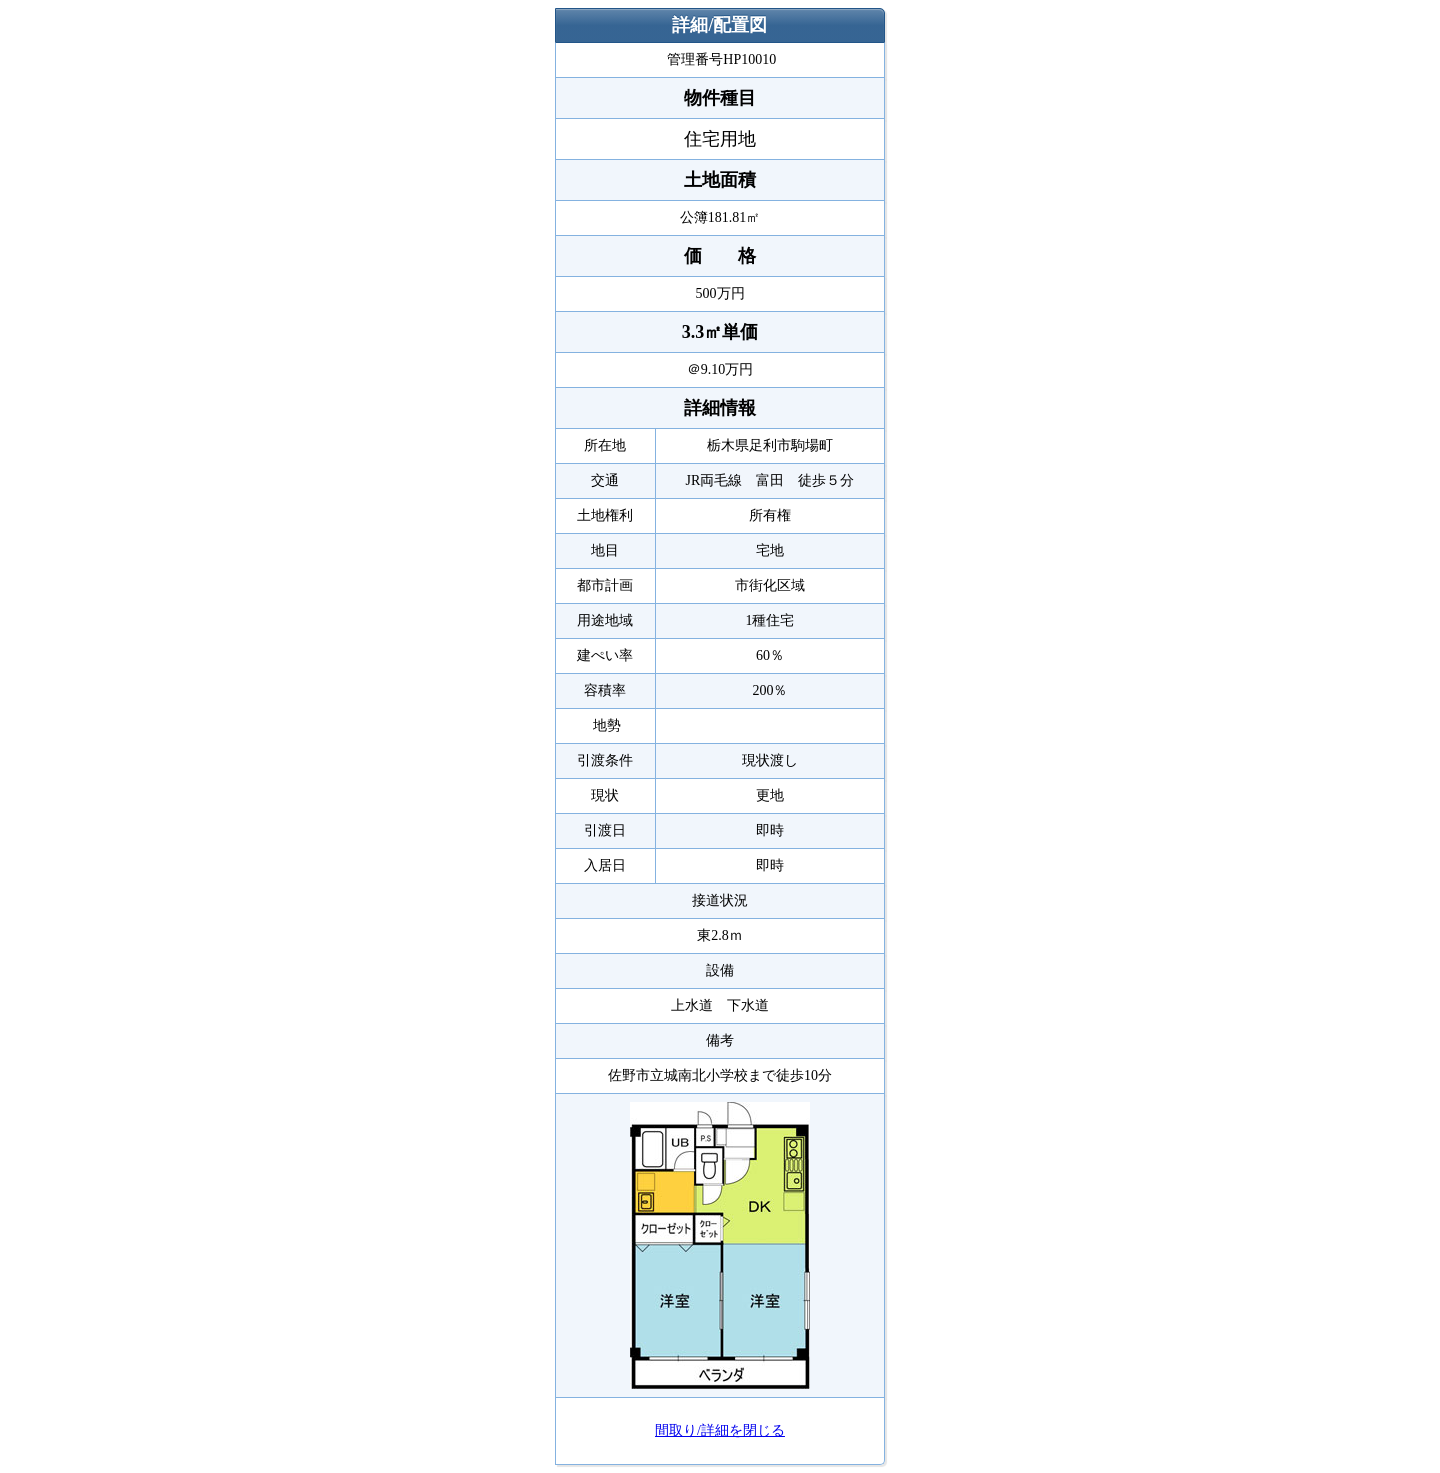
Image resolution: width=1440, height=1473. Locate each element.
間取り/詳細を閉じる (720, 1430)
